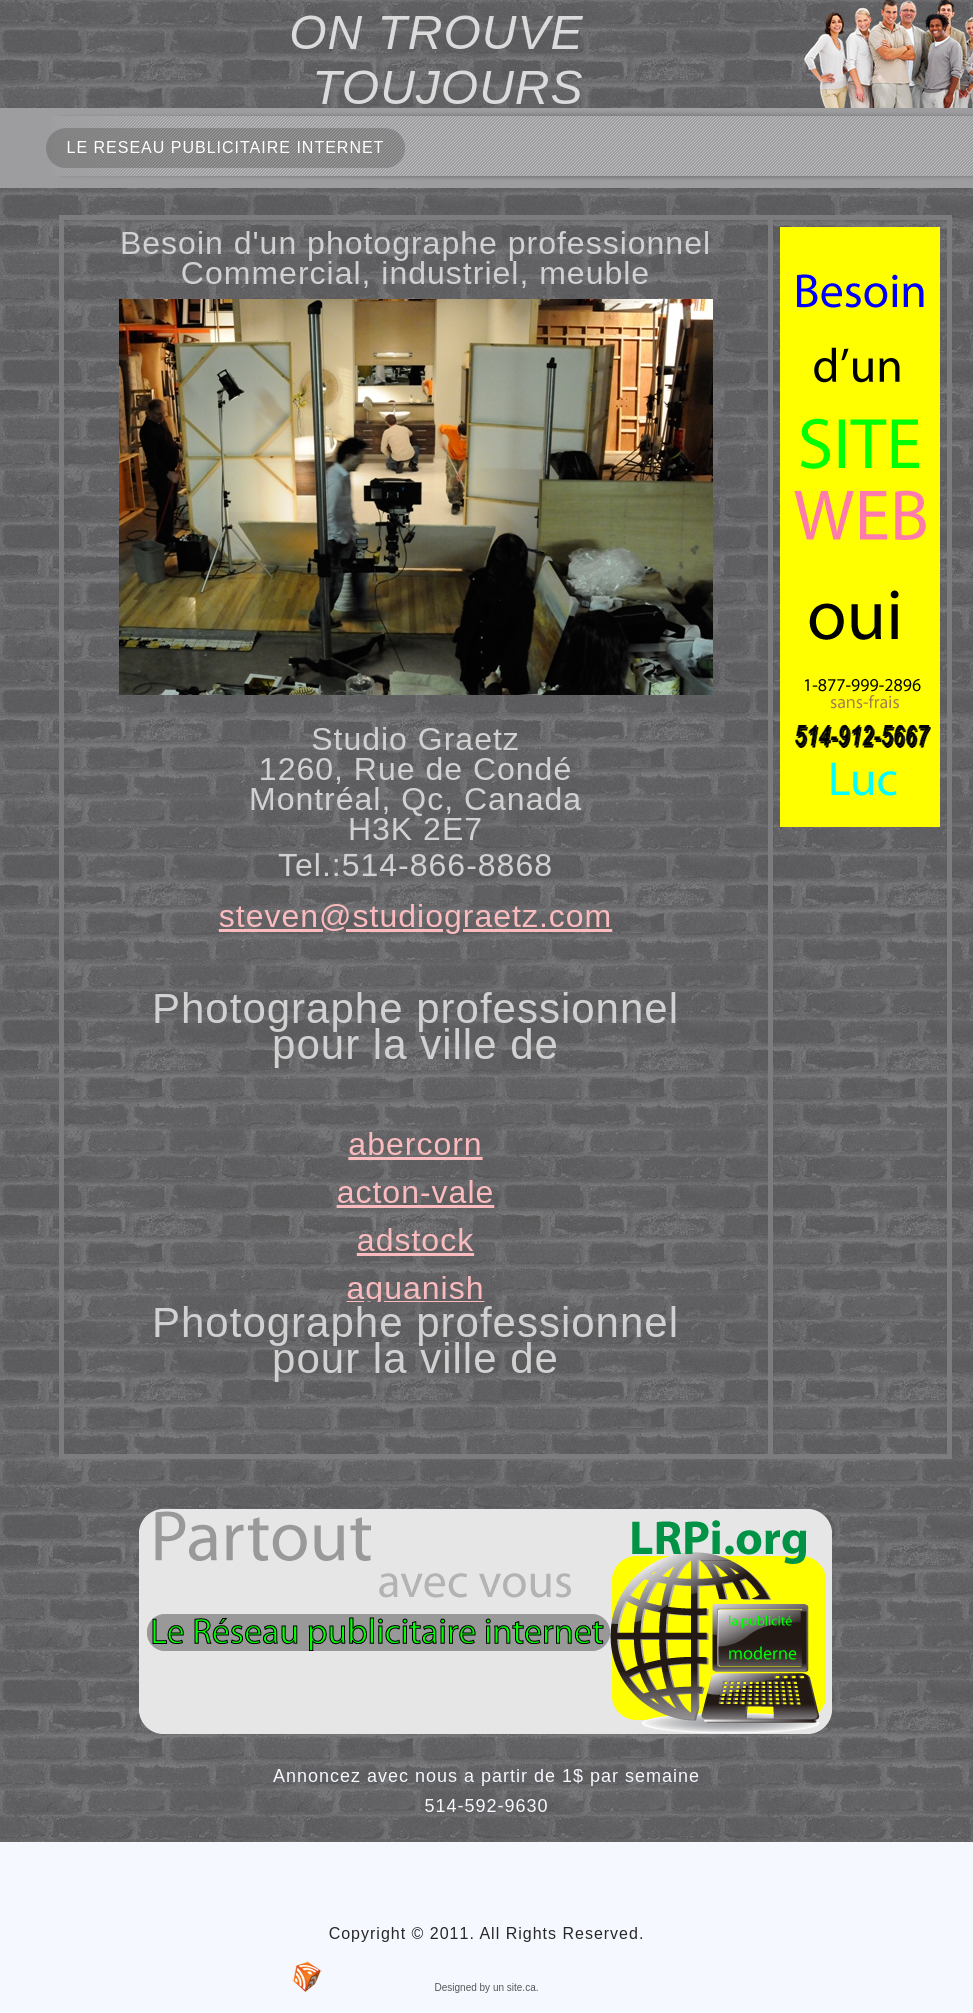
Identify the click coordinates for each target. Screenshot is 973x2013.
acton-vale (416, 1192)
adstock (415, 1240)
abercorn (415, 1144)
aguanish (416, 1288)
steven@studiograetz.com (415, 916)
